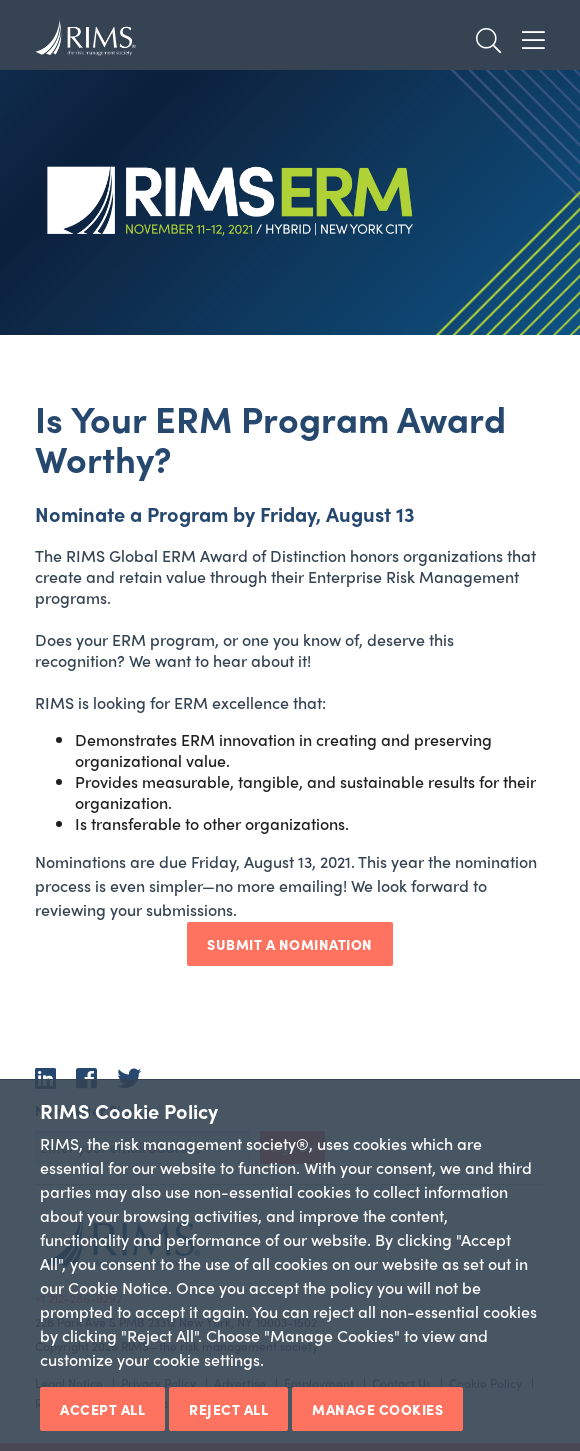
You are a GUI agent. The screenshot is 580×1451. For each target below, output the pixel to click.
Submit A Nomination (290, 944)
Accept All (102, 1409)
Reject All (228, 1409)
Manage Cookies (377, 1409)
